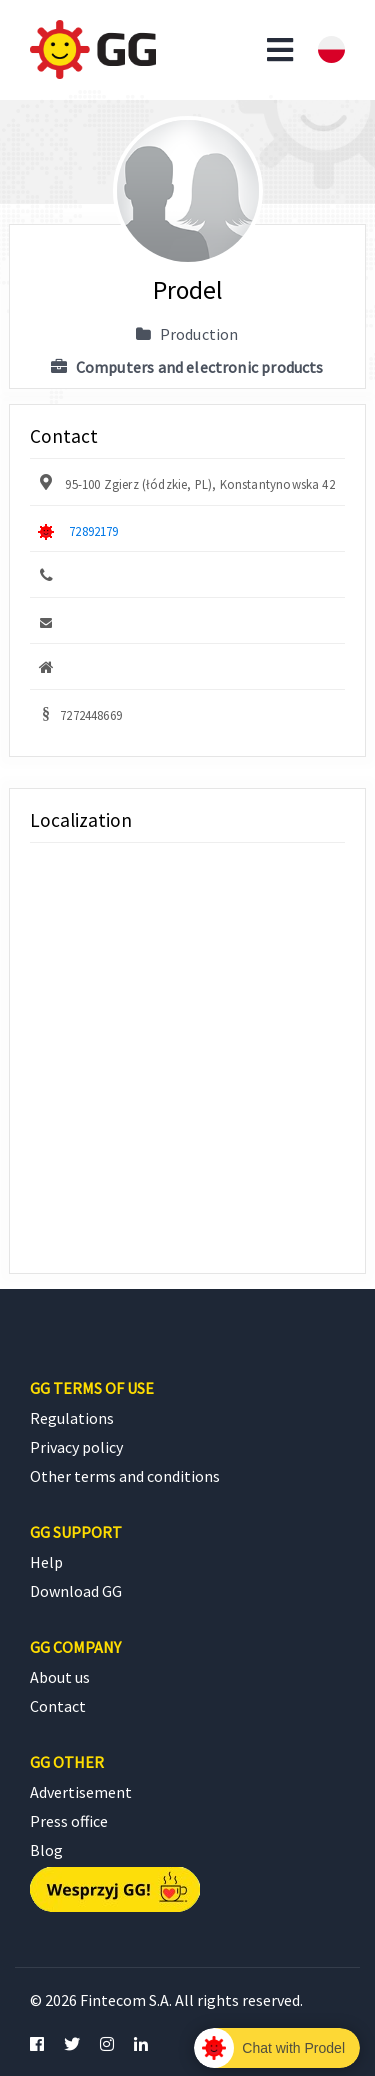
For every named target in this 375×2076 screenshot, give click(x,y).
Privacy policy (76, 1447)
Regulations (72, 1418)
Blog (46, 1850)
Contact (58, 1706)
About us (60, 1677)
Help (46, 1562)
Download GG (76, 1591)
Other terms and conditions (125, 1476)
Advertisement (81, 1792)
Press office (69, 1821)
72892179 (93, 531)
